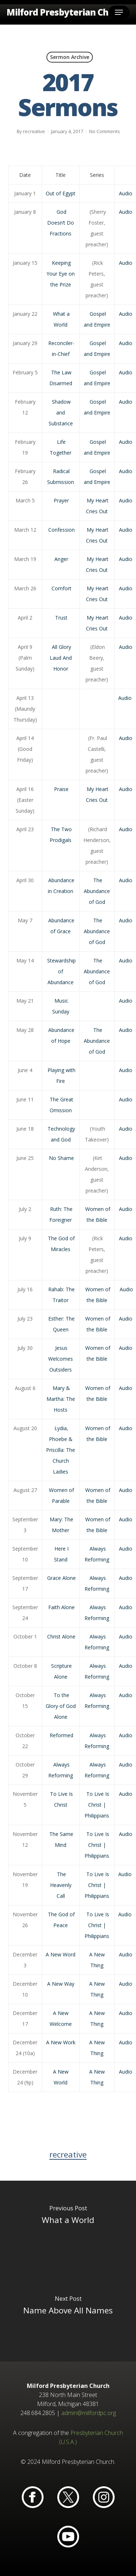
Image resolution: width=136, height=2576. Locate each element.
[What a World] (68, 2226)
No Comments (104, 131)
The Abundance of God (97, 891)
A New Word (60, 1954)
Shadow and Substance (61, 412)
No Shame (61, 1158)
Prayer (61, 500)
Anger (61, 559)
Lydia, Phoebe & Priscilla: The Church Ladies (60, 1450)
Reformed (61, 1735)
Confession (61, 529)
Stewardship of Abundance (61, 971)
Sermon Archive (69, 57)
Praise (61, 789)
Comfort (61, 588)
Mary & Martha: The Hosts (60, 1399)
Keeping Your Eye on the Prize (60, 273)
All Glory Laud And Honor (61, 657)
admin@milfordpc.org (88, 2413)
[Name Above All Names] (68, 2316)
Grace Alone (61, 1577)
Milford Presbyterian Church (67, 12)
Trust (61, 617)
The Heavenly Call (60, 1885)
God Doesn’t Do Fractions (60, 222)
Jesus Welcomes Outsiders (60, 1358)
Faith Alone (61, 1607)
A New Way (60, 1983)
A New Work (60, 2042)
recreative (34, 131)
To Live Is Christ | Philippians (97, 1804)
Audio (125, 193)
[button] (118, 12)
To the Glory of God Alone (61, 1706)
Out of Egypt (60, 193)
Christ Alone (61, 1636)
